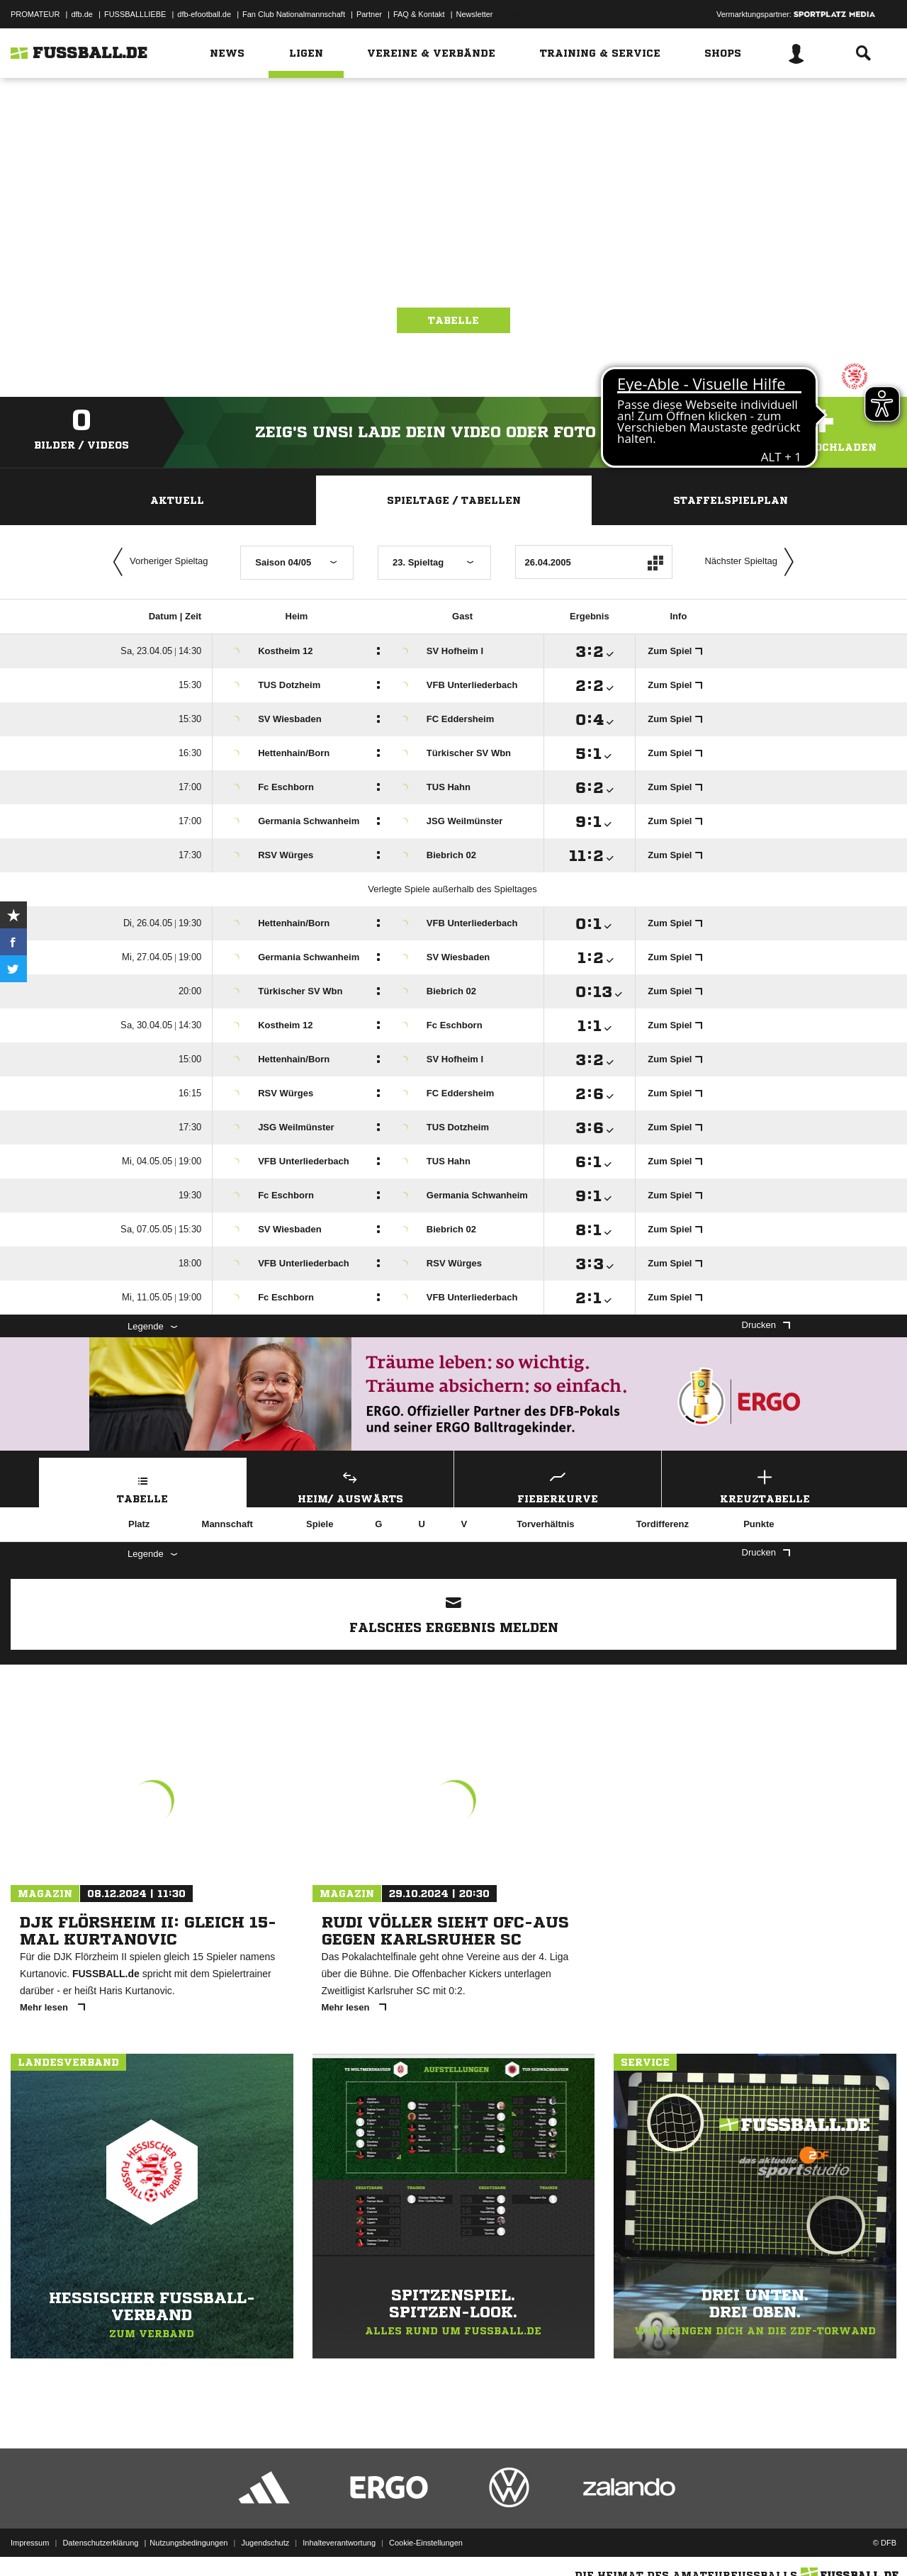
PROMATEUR (35, 14)
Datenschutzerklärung (100, 2542)
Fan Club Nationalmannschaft (293, 14)
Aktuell (177, 500)
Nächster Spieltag (752, 562)
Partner (369, 14)
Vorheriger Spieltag (157, 562)
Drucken (766, 1325)
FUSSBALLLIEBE (135, 14)
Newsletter (474, 14)
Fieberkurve (557, 1485)
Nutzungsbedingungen (188, 2542)
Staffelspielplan (730, 500)
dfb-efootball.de (204, 14)
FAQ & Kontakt (419, 14)
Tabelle (453, 320)
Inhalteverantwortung (339, 2542)
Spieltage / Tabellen (454, 500)
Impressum (30, 2542)
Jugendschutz (265, 2542)
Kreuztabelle (765, 1485)
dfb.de (82, 14)
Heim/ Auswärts (350, 1485)
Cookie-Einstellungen (426, 2542)
